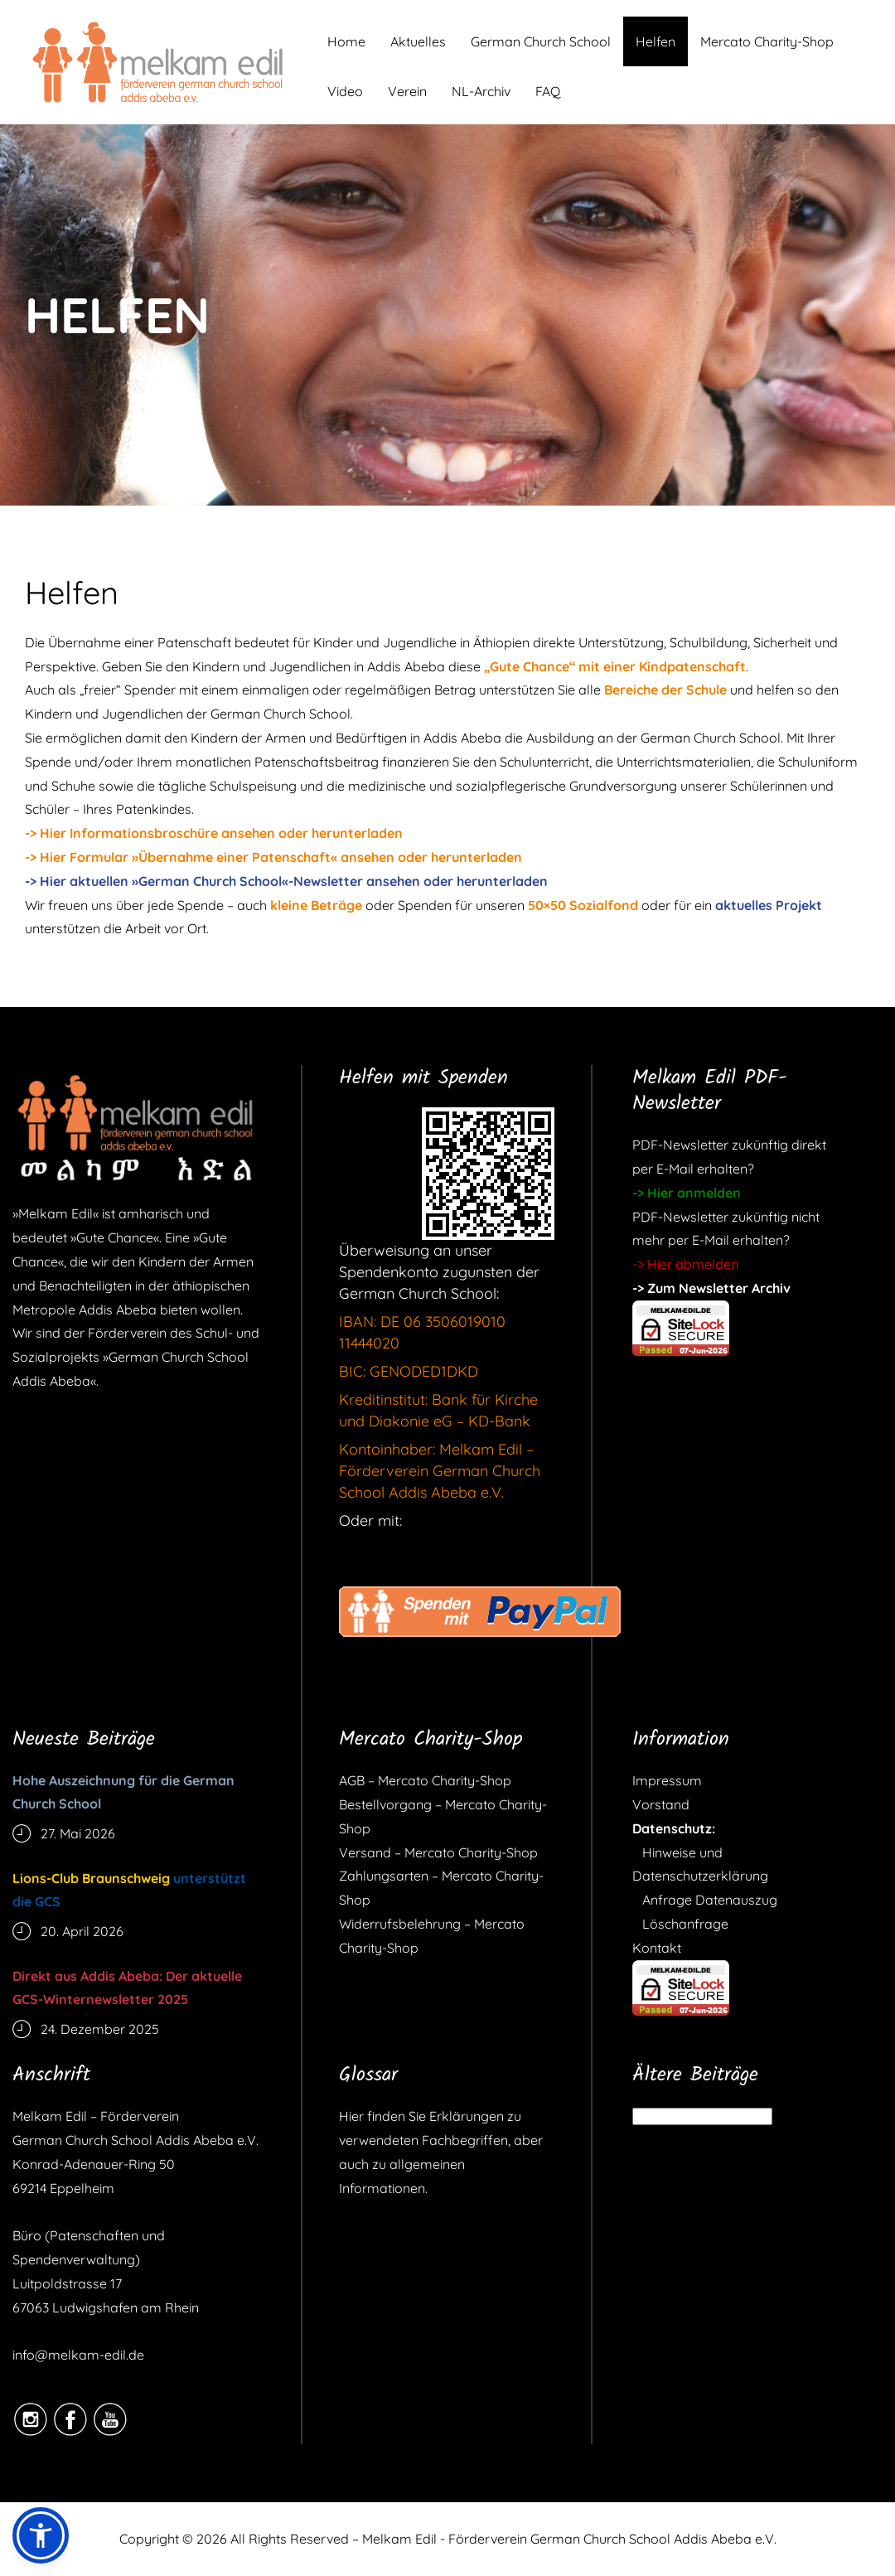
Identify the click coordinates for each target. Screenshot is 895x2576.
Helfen (655, 41)
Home (346, 41)
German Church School (541, 41)
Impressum (667, 1780)
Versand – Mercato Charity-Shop (438, 1852)
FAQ (547, 91)
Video (345, 91)
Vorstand (660, 1804)
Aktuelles (418, 41)
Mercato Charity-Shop (767, 41)
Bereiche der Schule (665, 689)
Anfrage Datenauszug (704, 1899)
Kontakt (656, 1947)
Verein (407, 91)
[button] (41, 2535)
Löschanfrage (680, 1923)
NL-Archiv (481, 91)
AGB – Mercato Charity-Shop (425, 1780)
